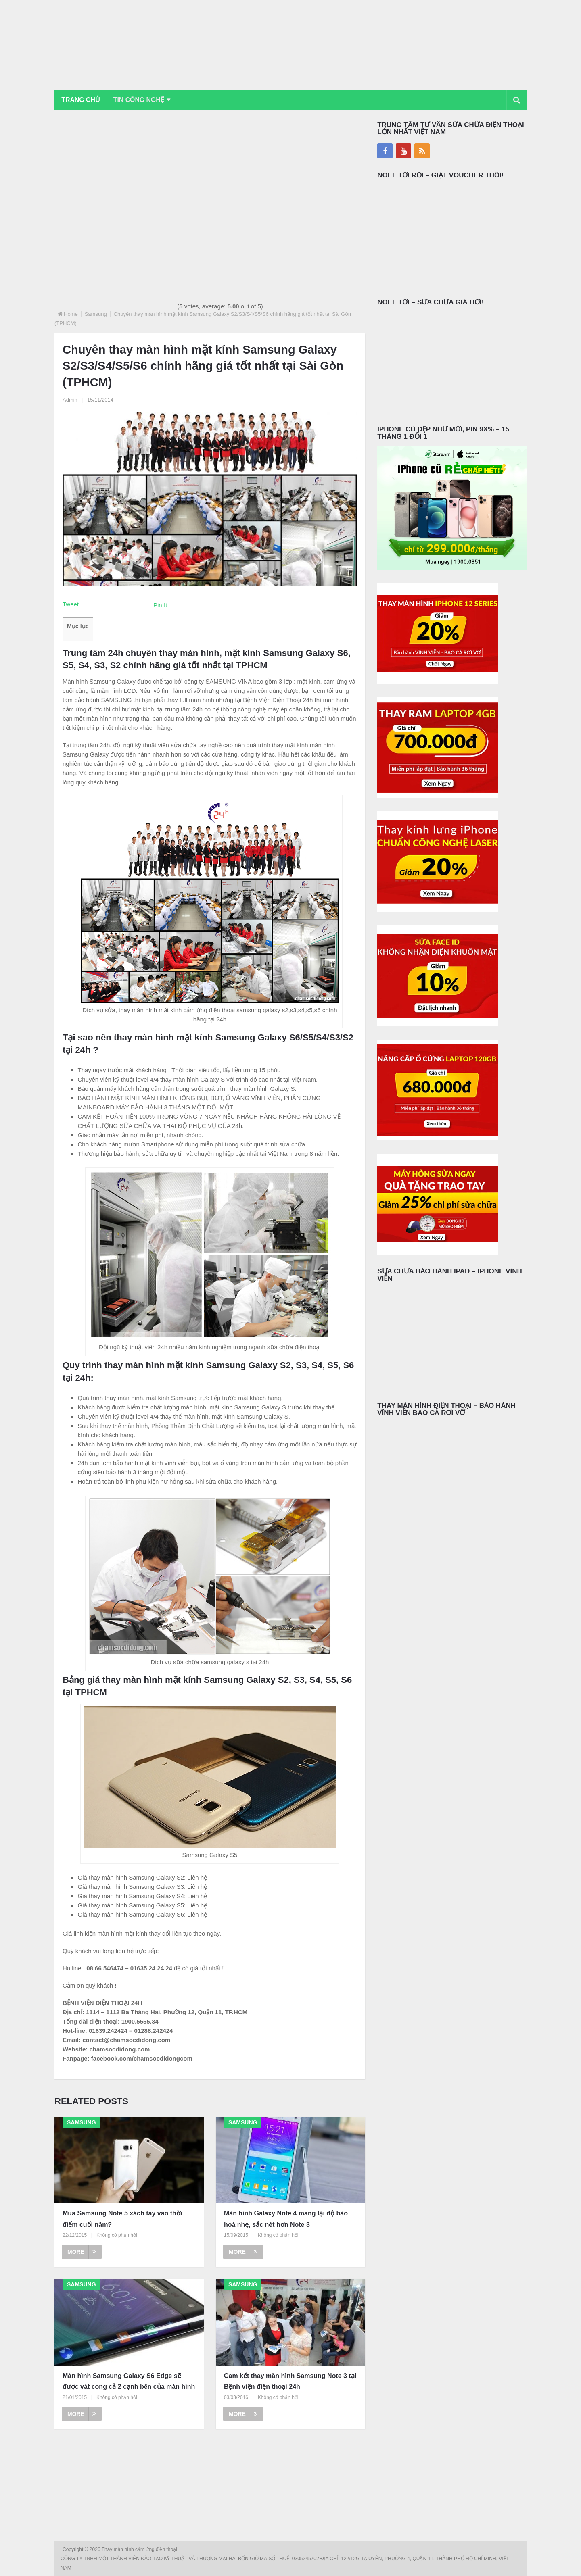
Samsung (96, 314)
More (81, 2252)
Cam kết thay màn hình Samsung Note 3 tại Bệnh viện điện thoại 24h (290, 2381)
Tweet (71, 604)
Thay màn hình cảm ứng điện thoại (140, 2550)
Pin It (160, 605)
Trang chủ (81, 99)
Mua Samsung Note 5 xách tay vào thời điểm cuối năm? (122, 2219)
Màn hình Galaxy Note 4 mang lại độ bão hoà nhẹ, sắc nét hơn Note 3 (286, 2219)
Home (71, 314)
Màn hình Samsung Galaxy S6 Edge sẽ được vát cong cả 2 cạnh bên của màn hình (129, 2381)
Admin (70, 400)
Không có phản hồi (116, 2235)
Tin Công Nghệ (140, 99)
